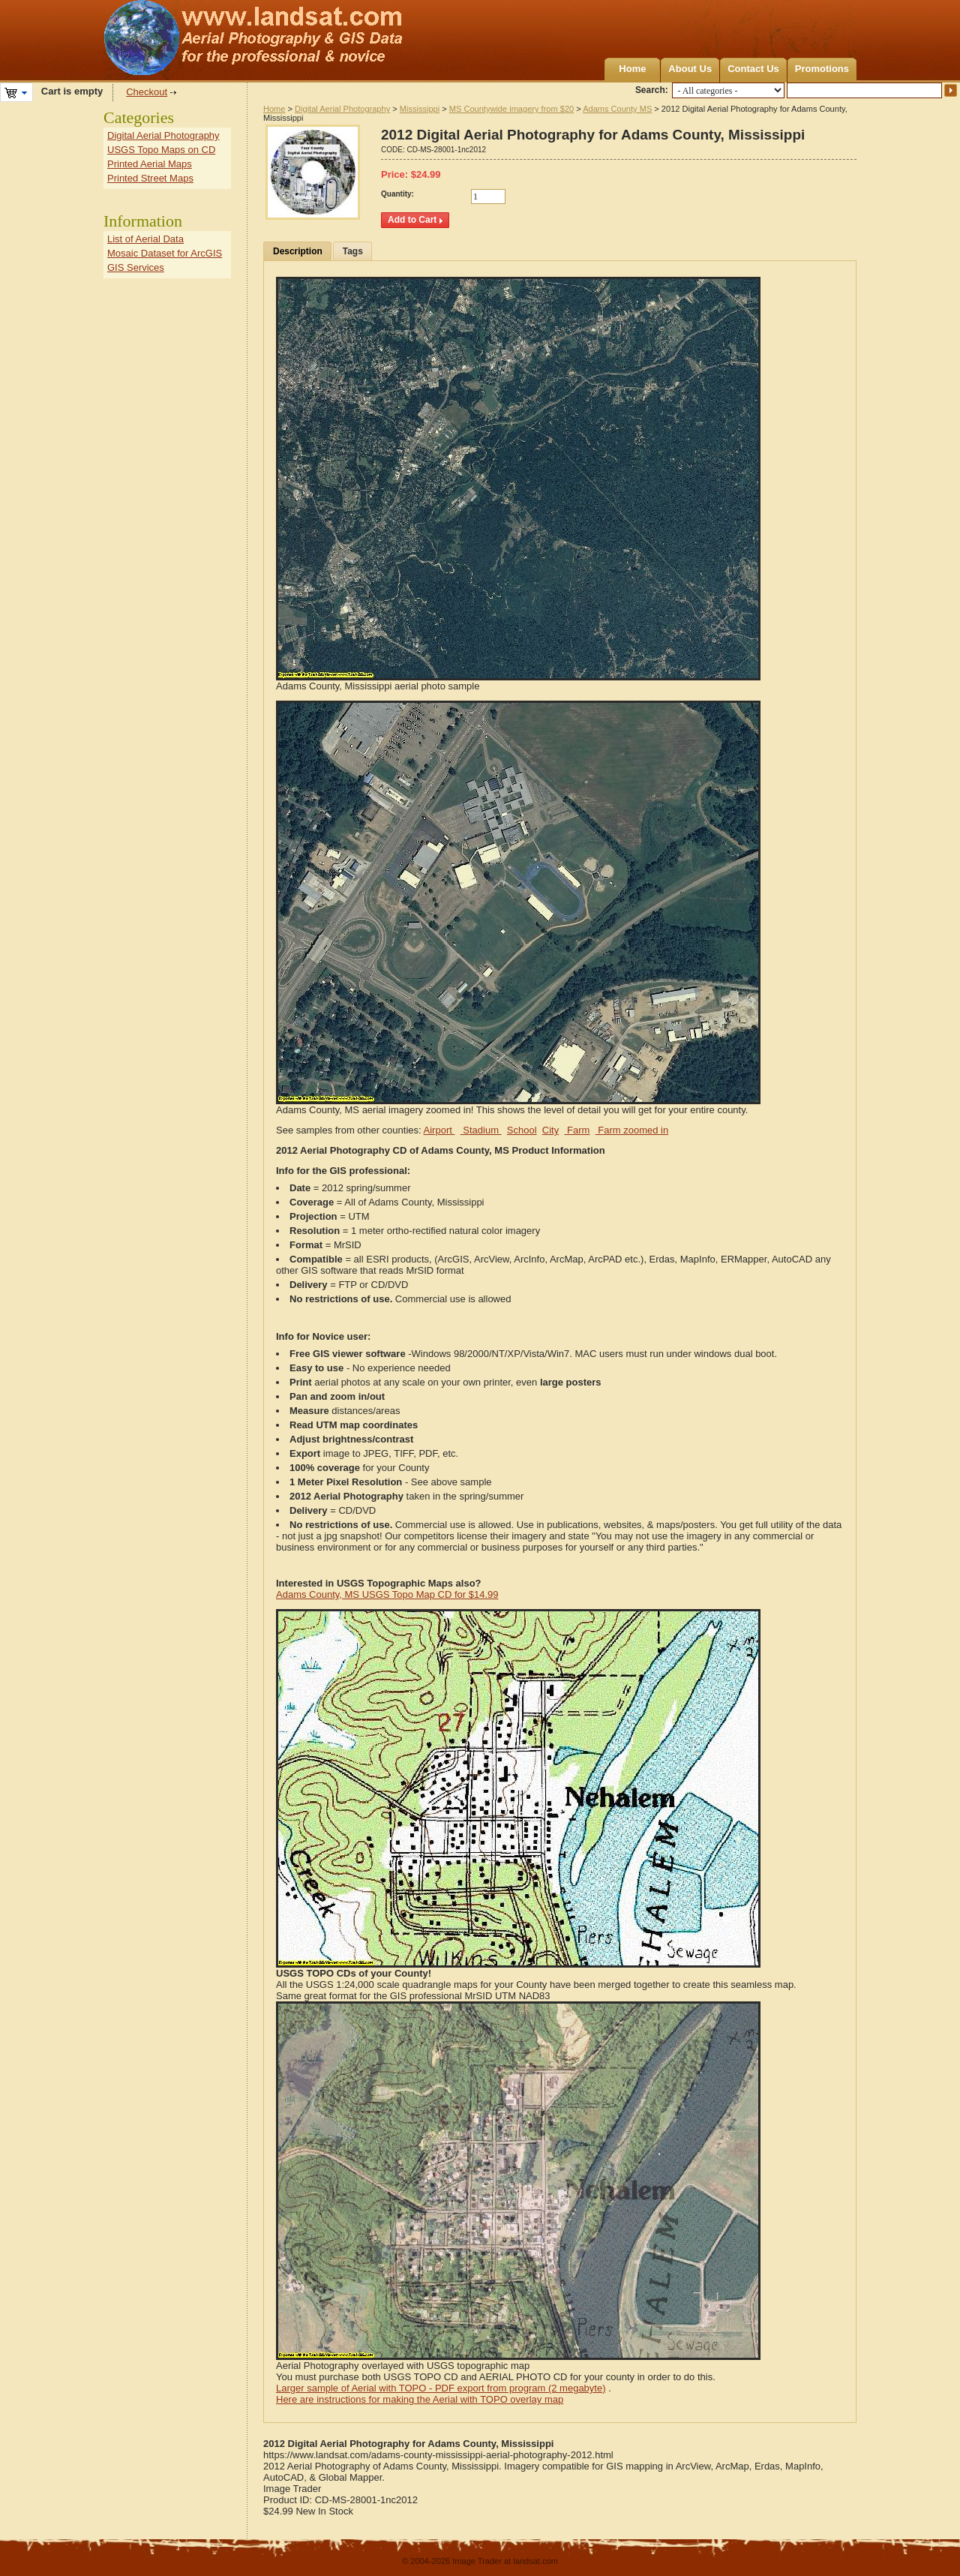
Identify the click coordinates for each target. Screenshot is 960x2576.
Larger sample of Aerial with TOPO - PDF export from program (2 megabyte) (441, 2388)
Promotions (822, 68)
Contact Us (753, 68)
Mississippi (420, 108)
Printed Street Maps (150, 178)
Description (297, 251)
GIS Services (135, 267)
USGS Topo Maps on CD (161, 149)
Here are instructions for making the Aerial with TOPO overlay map (419, 2399)
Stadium (481, 1130)
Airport (439, 1130)
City (550, 1130)
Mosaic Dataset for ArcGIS (164, 253)
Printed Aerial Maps (149, 164)
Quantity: (397, 194)
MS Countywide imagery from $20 (511, 108)
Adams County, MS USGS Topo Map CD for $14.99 (387, 1594)
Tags (353, 251)
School (522, 1130)
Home (632, 68)
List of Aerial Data (145, 239)
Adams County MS (617, 108)
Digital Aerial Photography (342, 108)
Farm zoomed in (632, 1130)
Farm (577, 1130)
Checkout (146, 92)
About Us (690, 68)
